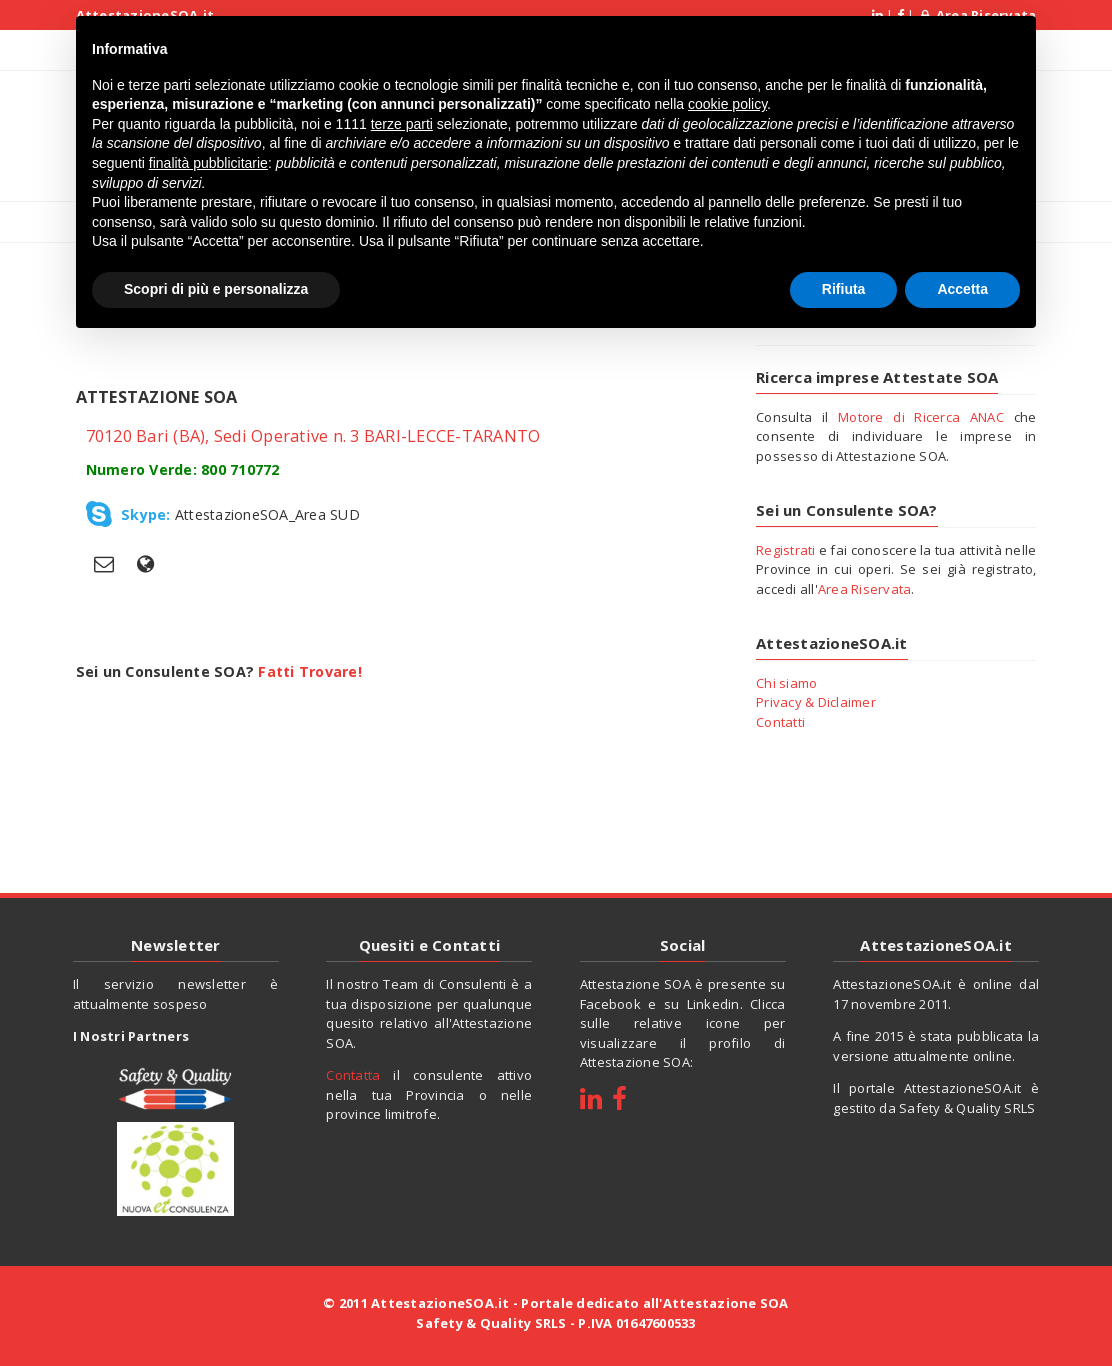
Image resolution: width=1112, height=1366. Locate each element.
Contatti (780, 722)
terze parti (402, 124)
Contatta (353, 1075)
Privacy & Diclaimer (816, 702)
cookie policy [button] (727, 104)
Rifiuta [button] (844, 289)
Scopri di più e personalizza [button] (216, 289)
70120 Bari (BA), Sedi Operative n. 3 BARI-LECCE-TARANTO (313, 436)
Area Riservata (865, 589)
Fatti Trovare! (310, 671)
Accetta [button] (962, 289)
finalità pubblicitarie (208, 163)
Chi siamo (786, 683)
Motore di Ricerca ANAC (921, 417)
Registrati (786, 550)
